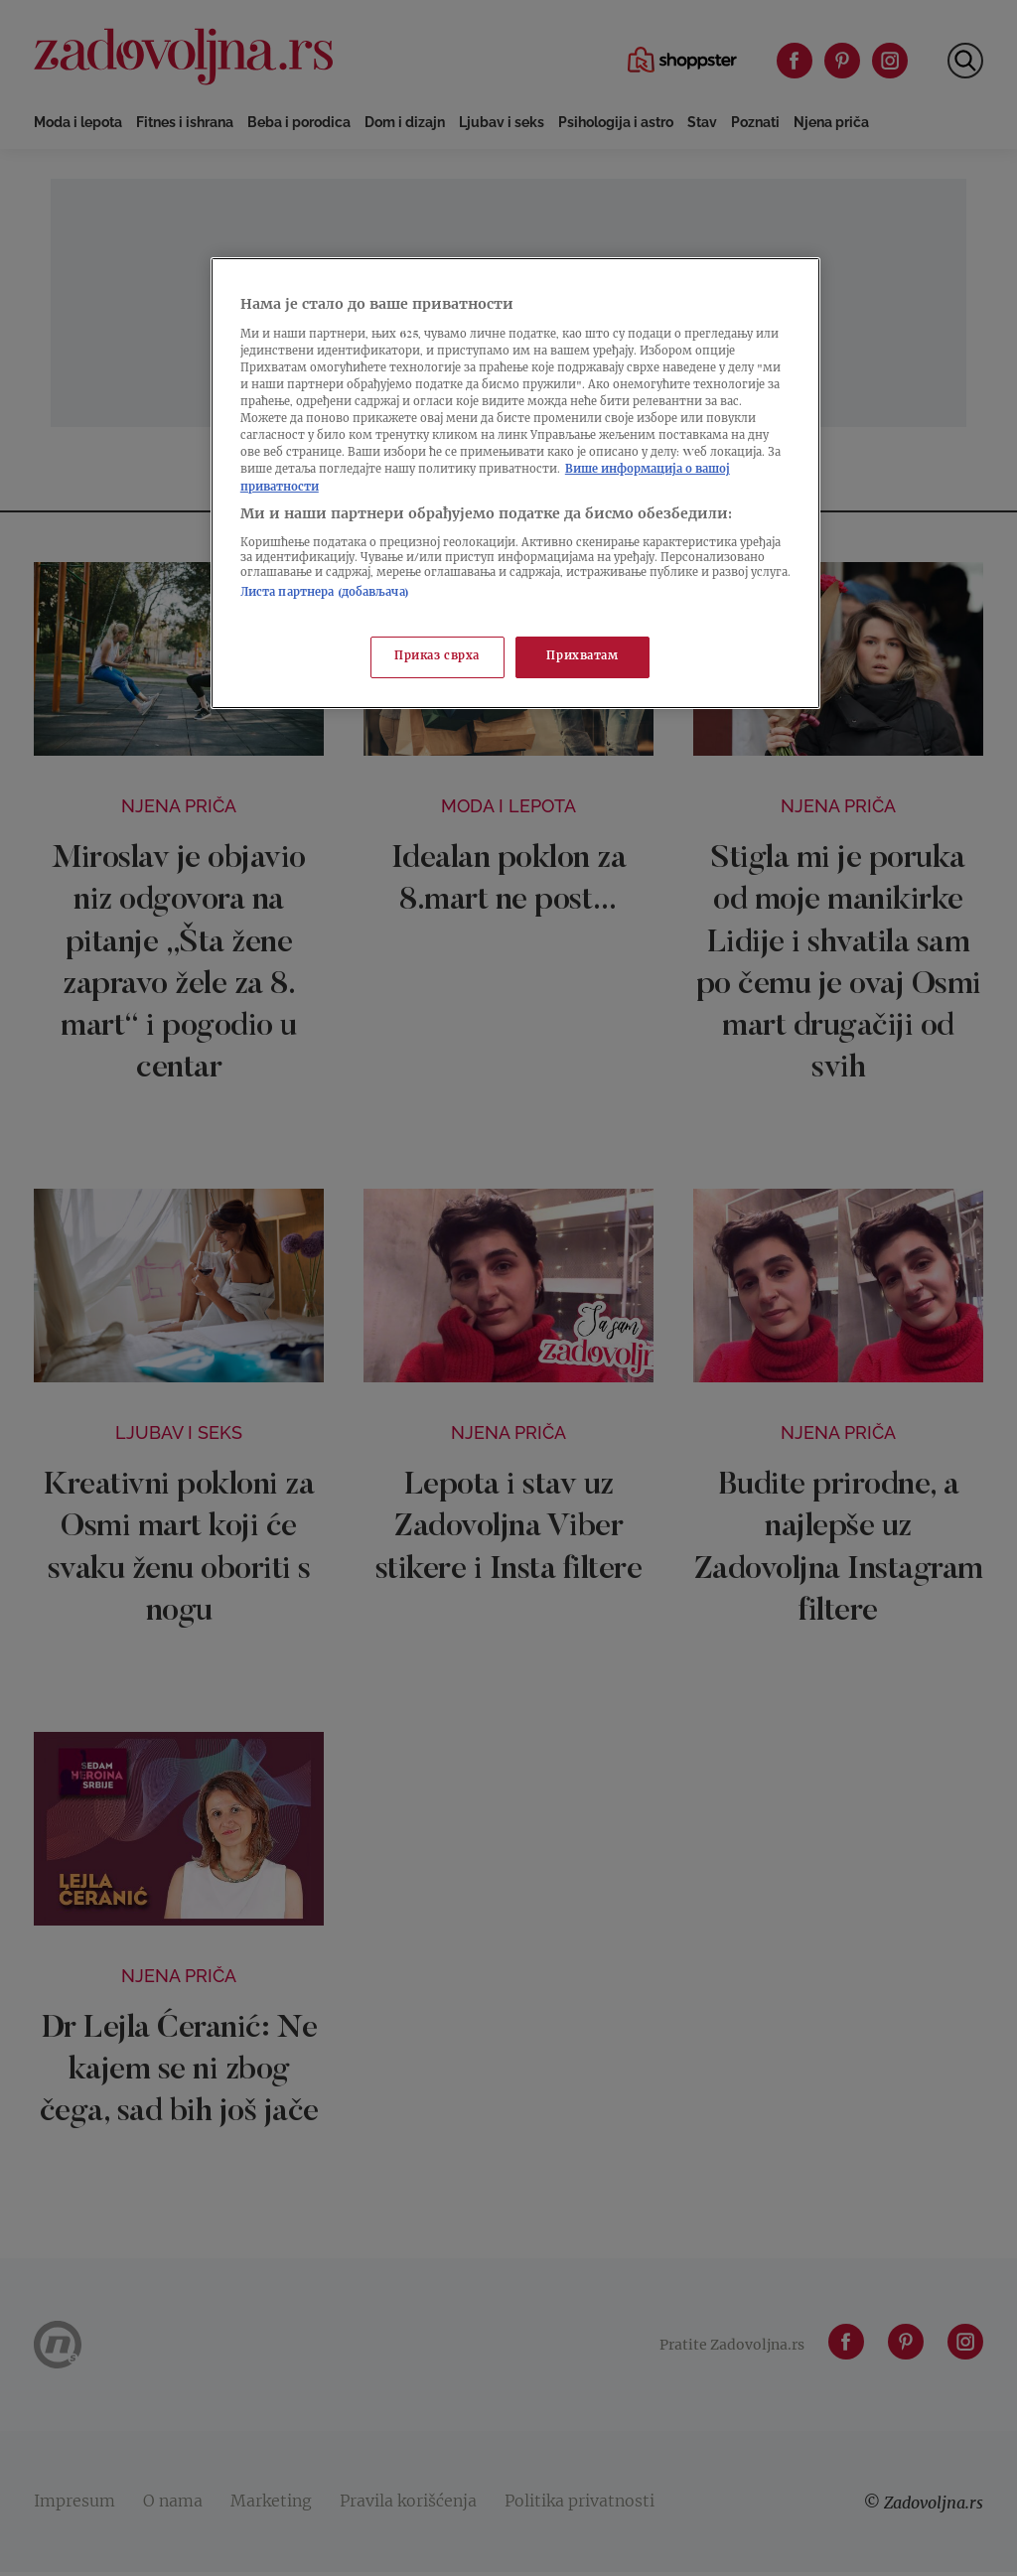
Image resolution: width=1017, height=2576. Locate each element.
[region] (515, 482)
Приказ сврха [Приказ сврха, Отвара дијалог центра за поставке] (437, 656)
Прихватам (582, 656)
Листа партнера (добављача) (324, 593)
